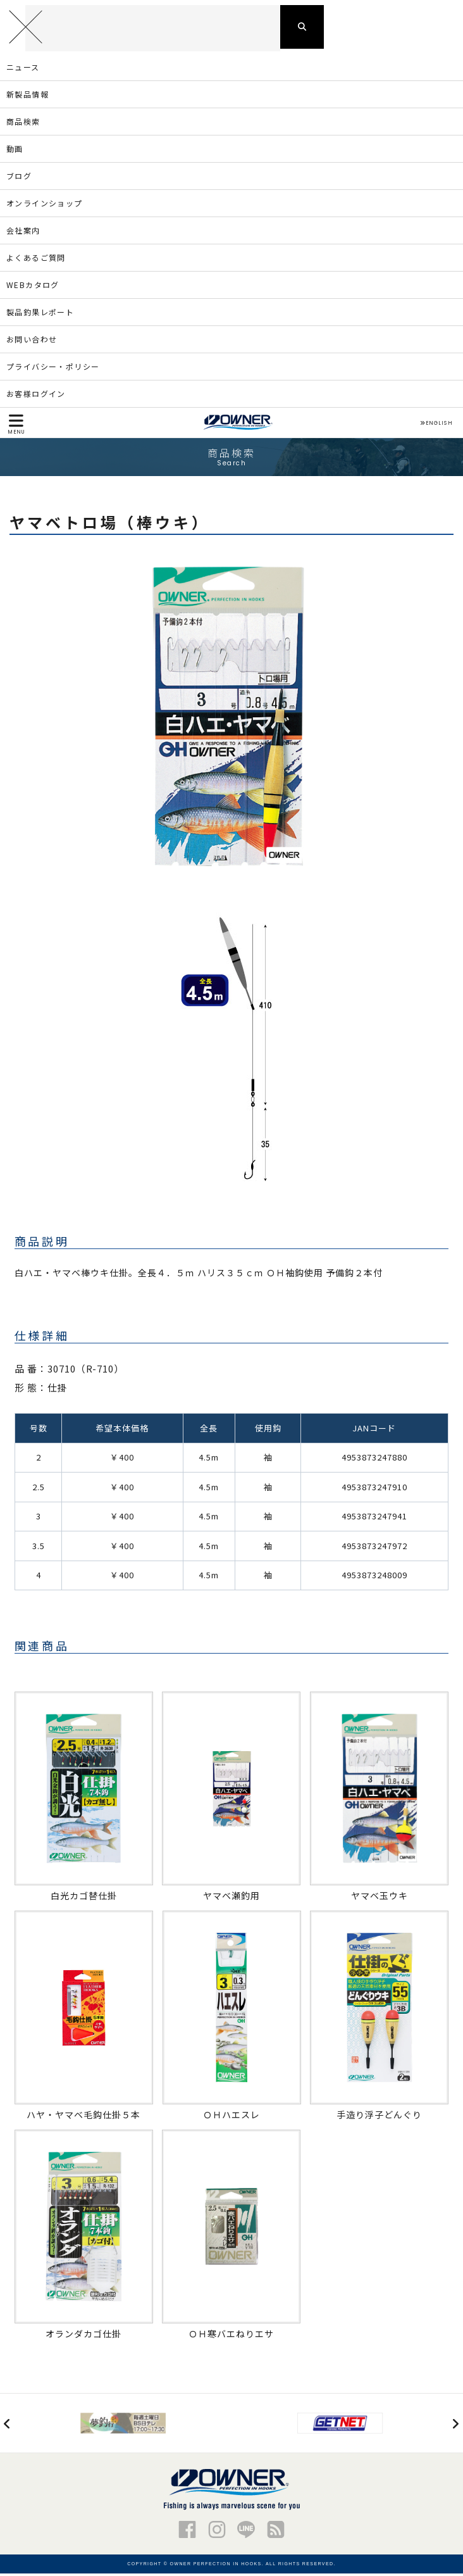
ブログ (19, 178)
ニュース (23, 69)
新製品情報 (27, 96)
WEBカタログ (32, 287)
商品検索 (23, 123)
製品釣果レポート (40, 314)
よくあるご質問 (36, 259)
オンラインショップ (44, 205)
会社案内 (23, 232)
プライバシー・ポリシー (52, 368)
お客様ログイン (36, 396)
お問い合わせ (31, 341)
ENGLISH (436, 425)
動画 (14, 151)
